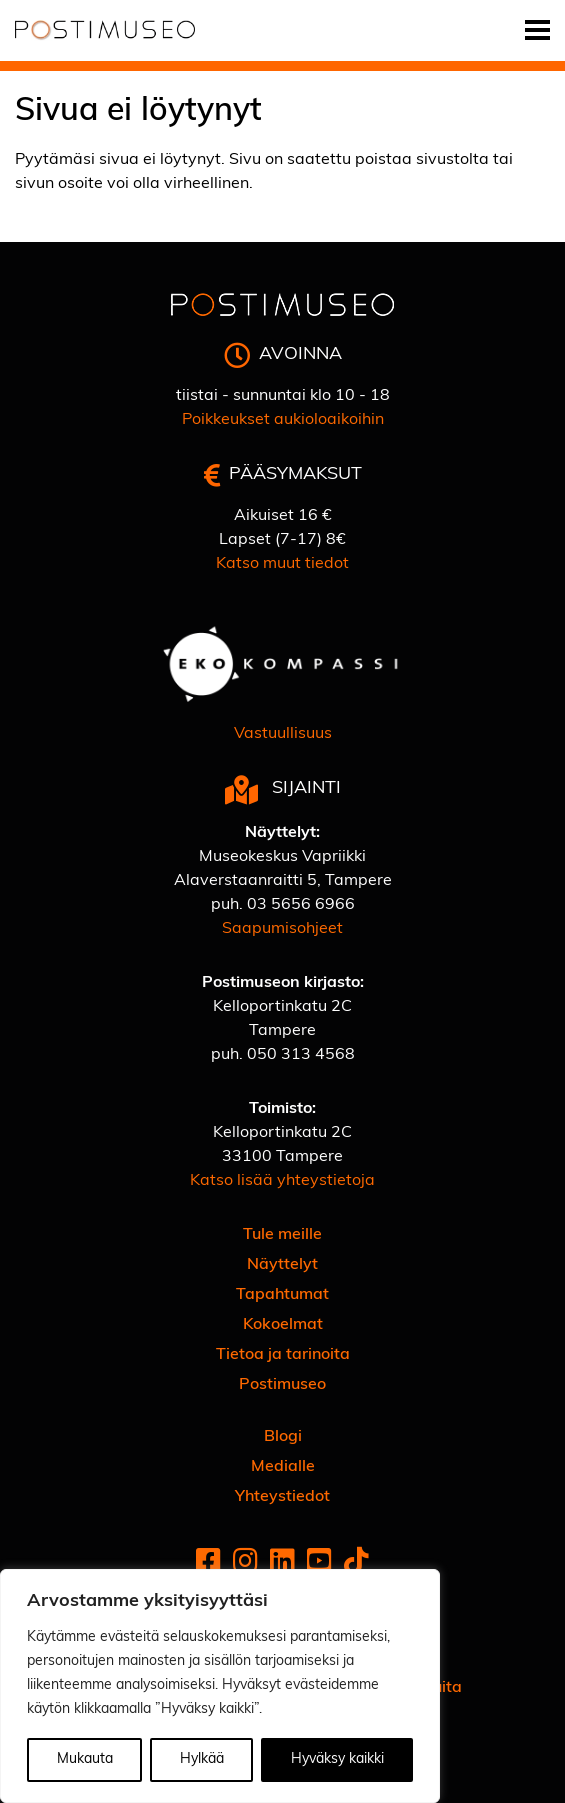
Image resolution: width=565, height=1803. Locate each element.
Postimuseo (282, 1385)
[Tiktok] (356, 1564)
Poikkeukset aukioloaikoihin (283, 420)
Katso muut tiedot (282, 564)
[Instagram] (245, 1564)
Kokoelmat (283, 1325)
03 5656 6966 (301, 905)
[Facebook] (208, 1564)
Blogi (283, 1437)
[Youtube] (319, 1564)
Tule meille (282, 1235)
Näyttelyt (282, 1265)
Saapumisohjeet (282, 929)
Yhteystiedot (282, 1497)
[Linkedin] (282, 1564)
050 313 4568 (301, 1055)
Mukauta (85, 1759)
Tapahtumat (282, 1295)
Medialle (283, 1467)
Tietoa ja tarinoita (283, 1355)
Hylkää (202, 1759)
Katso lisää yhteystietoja (282, 1181)
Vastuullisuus (283, 734)
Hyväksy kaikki (337, 1759)
